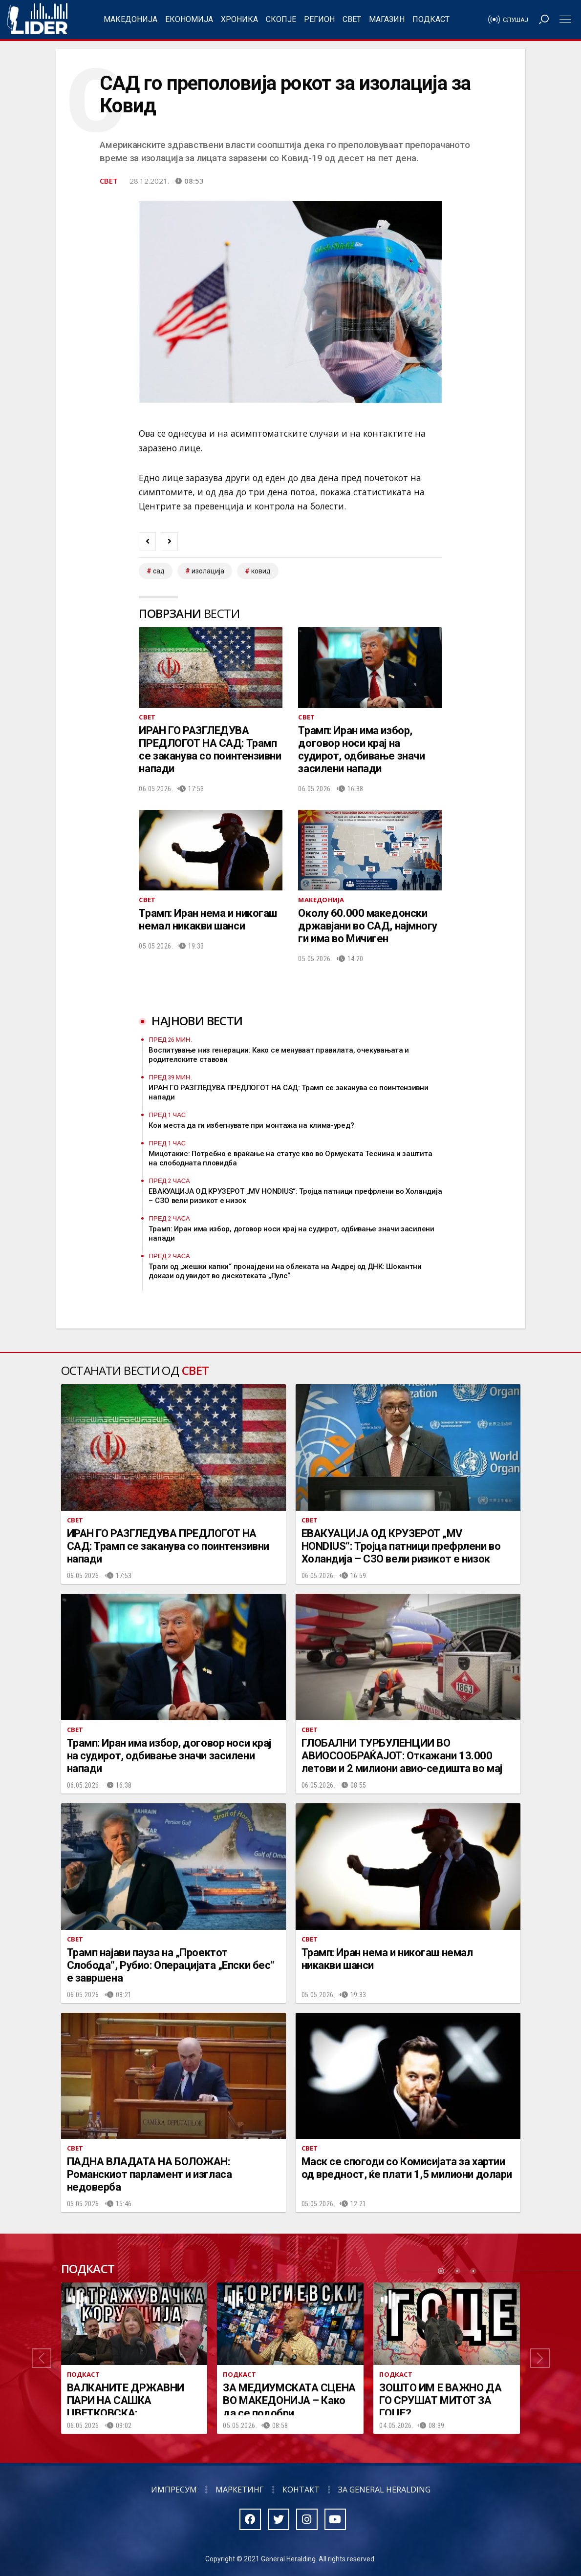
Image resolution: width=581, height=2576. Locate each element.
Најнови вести (196, 1021)
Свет (352, 19)
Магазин (387, 19)
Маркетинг (239, 2489)
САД (159, 571)
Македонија (130, 19)
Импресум (174, 2489)
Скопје (281, 19)
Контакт (301, 2489)
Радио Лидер (37, 19)
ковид (261, 571)
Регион (319, 19)
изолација (208, 571)
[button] (41, 2358)
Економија (189, 19)
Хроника (239, 19)
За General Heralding (384, 2489)
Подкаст (431, 19)
